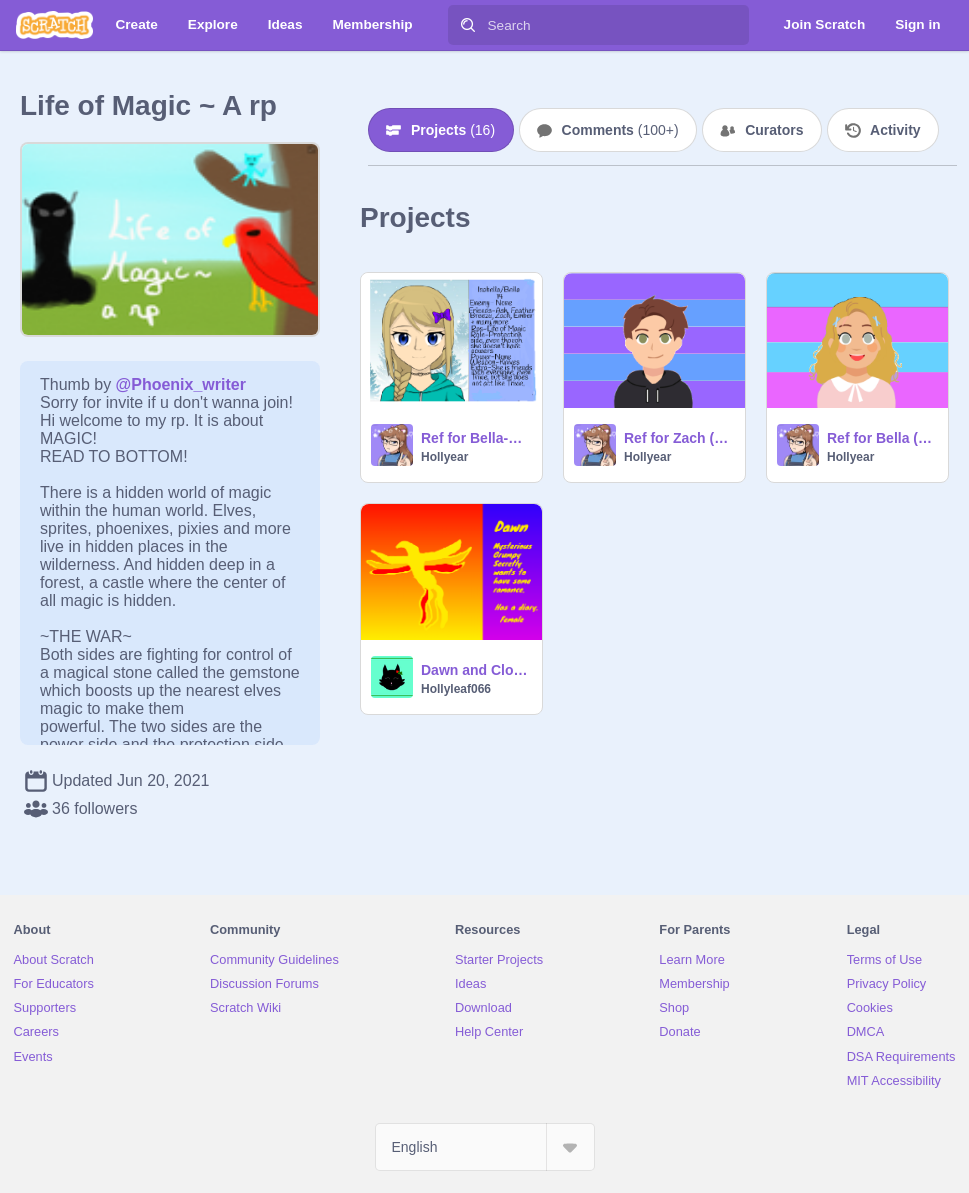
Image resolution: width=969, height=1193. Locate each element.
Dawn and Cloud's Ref (475, 670)
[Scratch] (54, 25)
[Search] (468, 25)
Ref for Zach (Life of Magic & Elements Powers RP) (678, 438)
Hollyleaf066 (456, 689)
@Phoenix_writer (181, 384)
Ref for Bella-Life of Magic (475, 438)
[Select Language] (485, 1147)
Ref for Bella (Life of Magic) (881, 438)
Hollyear (444, 457)
